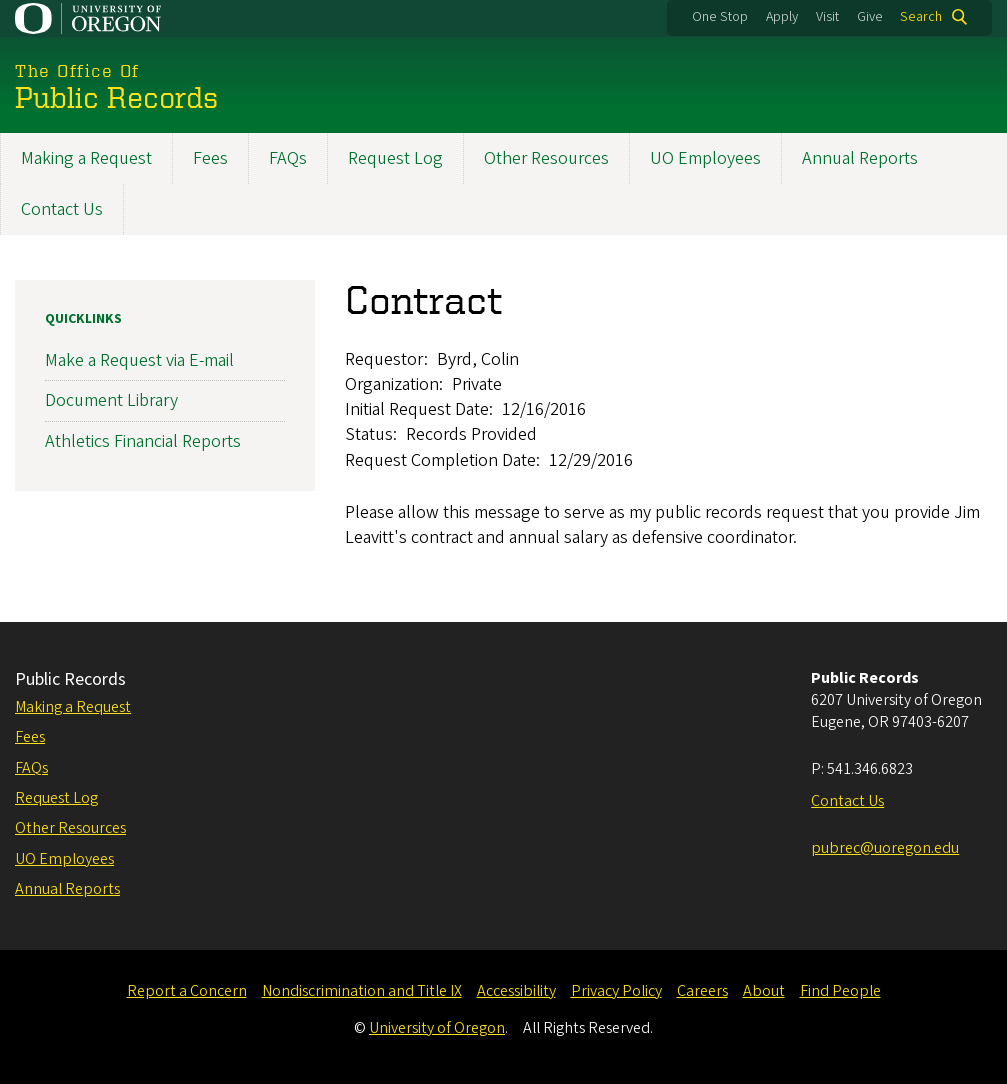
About (764, 991)
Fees (210, 158)
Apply (782, 17)
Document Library (111, 400)
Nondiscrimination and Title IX (362, 991)
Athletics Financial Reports (143, 440)
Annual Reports (860, 158)
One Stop (720, 17)
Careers (702, 991)
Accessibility (516, 991)
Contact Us (62, 209)
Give (870, 17)
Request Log (395, 158)
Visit (827, 17)
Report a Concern (187, 991)
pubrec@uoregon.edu (885, 848)
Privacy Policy (616, 991)
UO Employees (705, 158)
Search (921, 17)
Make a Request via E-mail (139, 360)
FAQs (288, 158)
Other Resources (546, 158)
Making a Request (86, 158)
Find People (840, 991)
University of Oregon (437, 1028)
